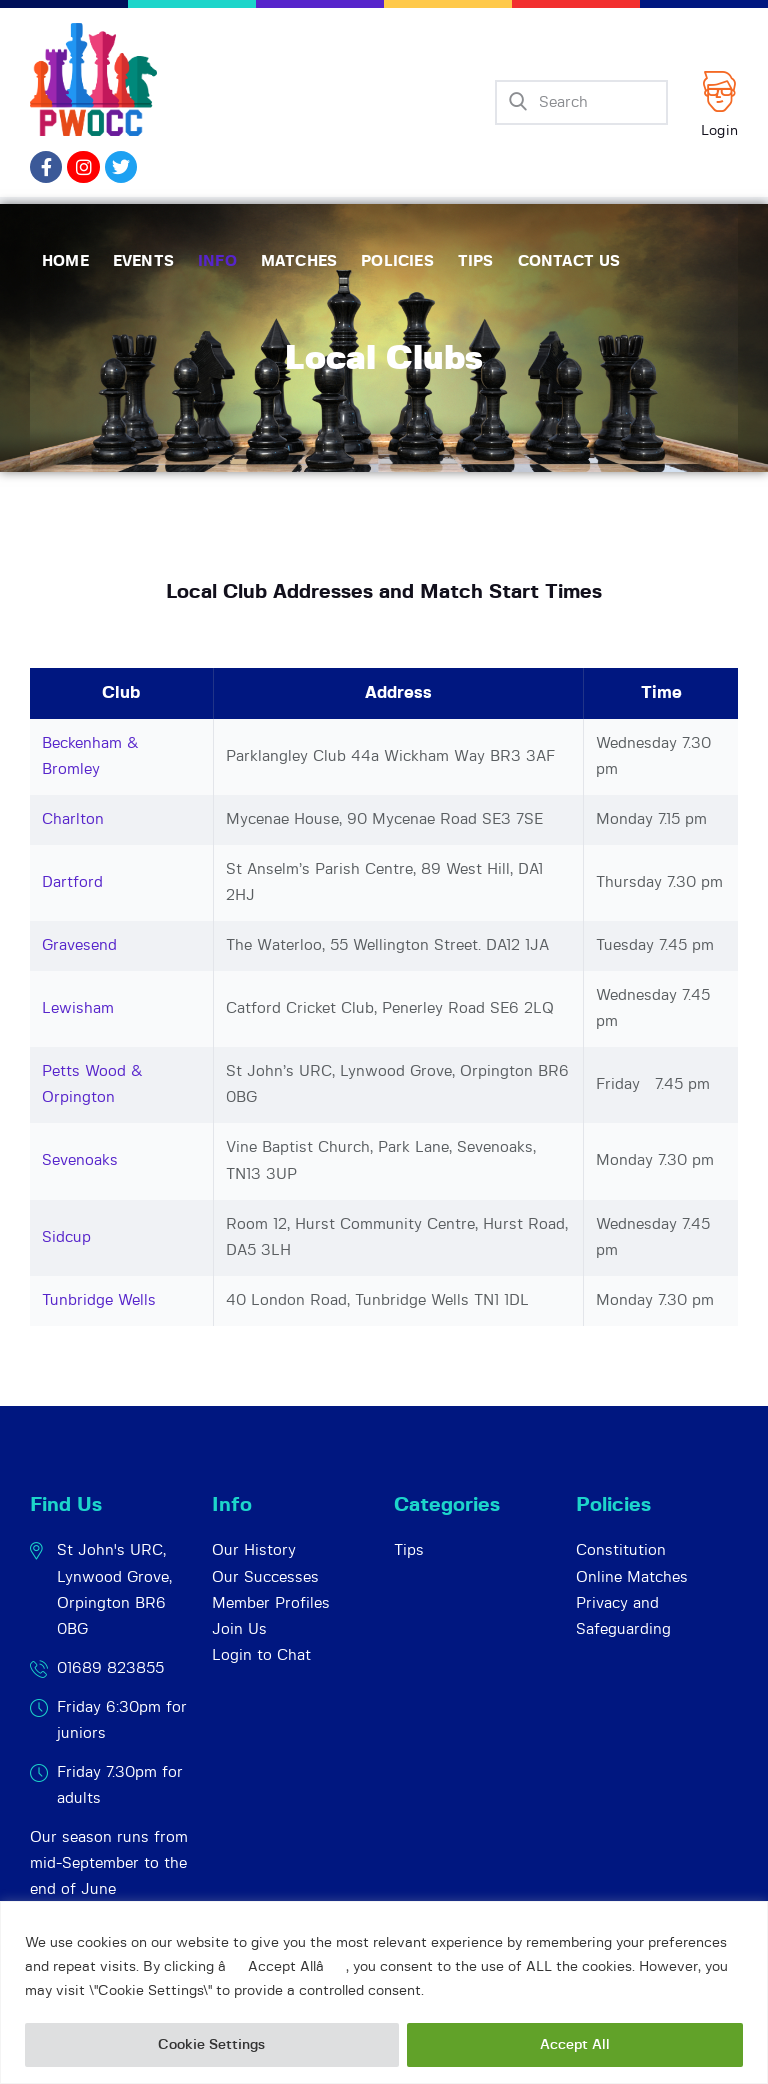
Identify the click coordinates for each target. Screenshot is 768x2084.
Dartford (72, 882)
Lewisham (78, 1008)
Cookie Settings (211, 2045)
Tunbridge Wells (99, 1300)
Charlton (73, 819)
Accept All (575, 2045)
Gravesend (79, 945)
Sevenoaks (80, 1160)
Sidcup (66, 1237)
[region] (384, 1992)
